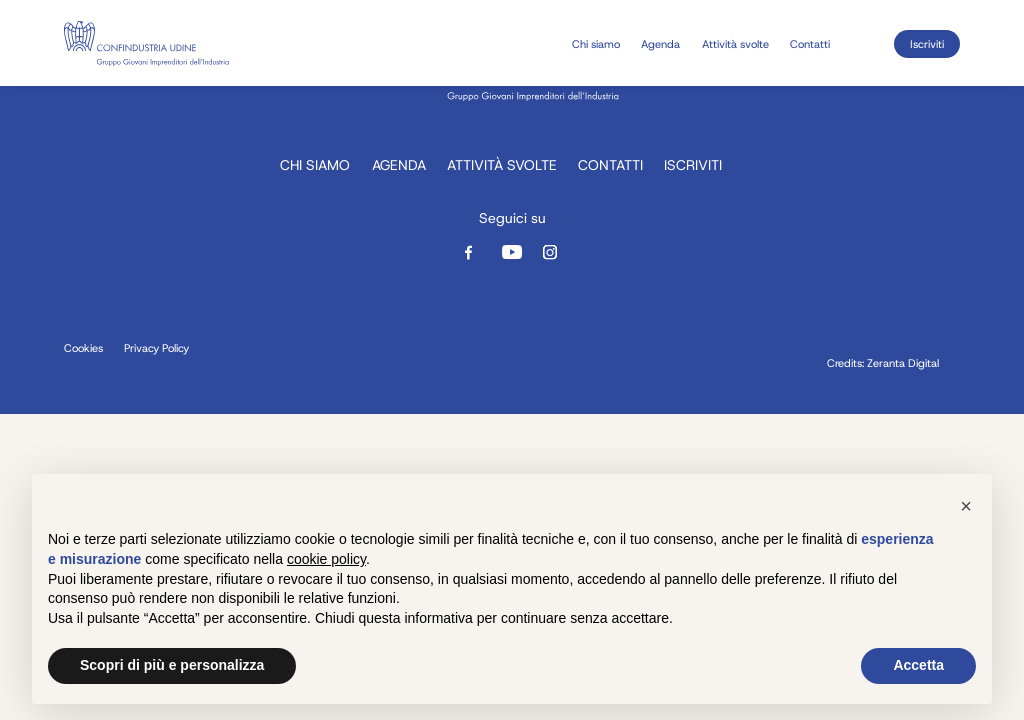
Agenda (660, 44)
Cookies (83, 348)
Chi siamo (596, 44)
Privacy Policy (156, 348)
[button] (966, 506)
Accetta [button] (918, 665)
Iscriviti (927, 44)
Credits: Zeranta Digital (883, 363)
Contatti (810, 44)
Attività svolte (735, 44)
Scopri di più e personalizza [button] (172, 665)
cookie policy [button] (326, 559)
